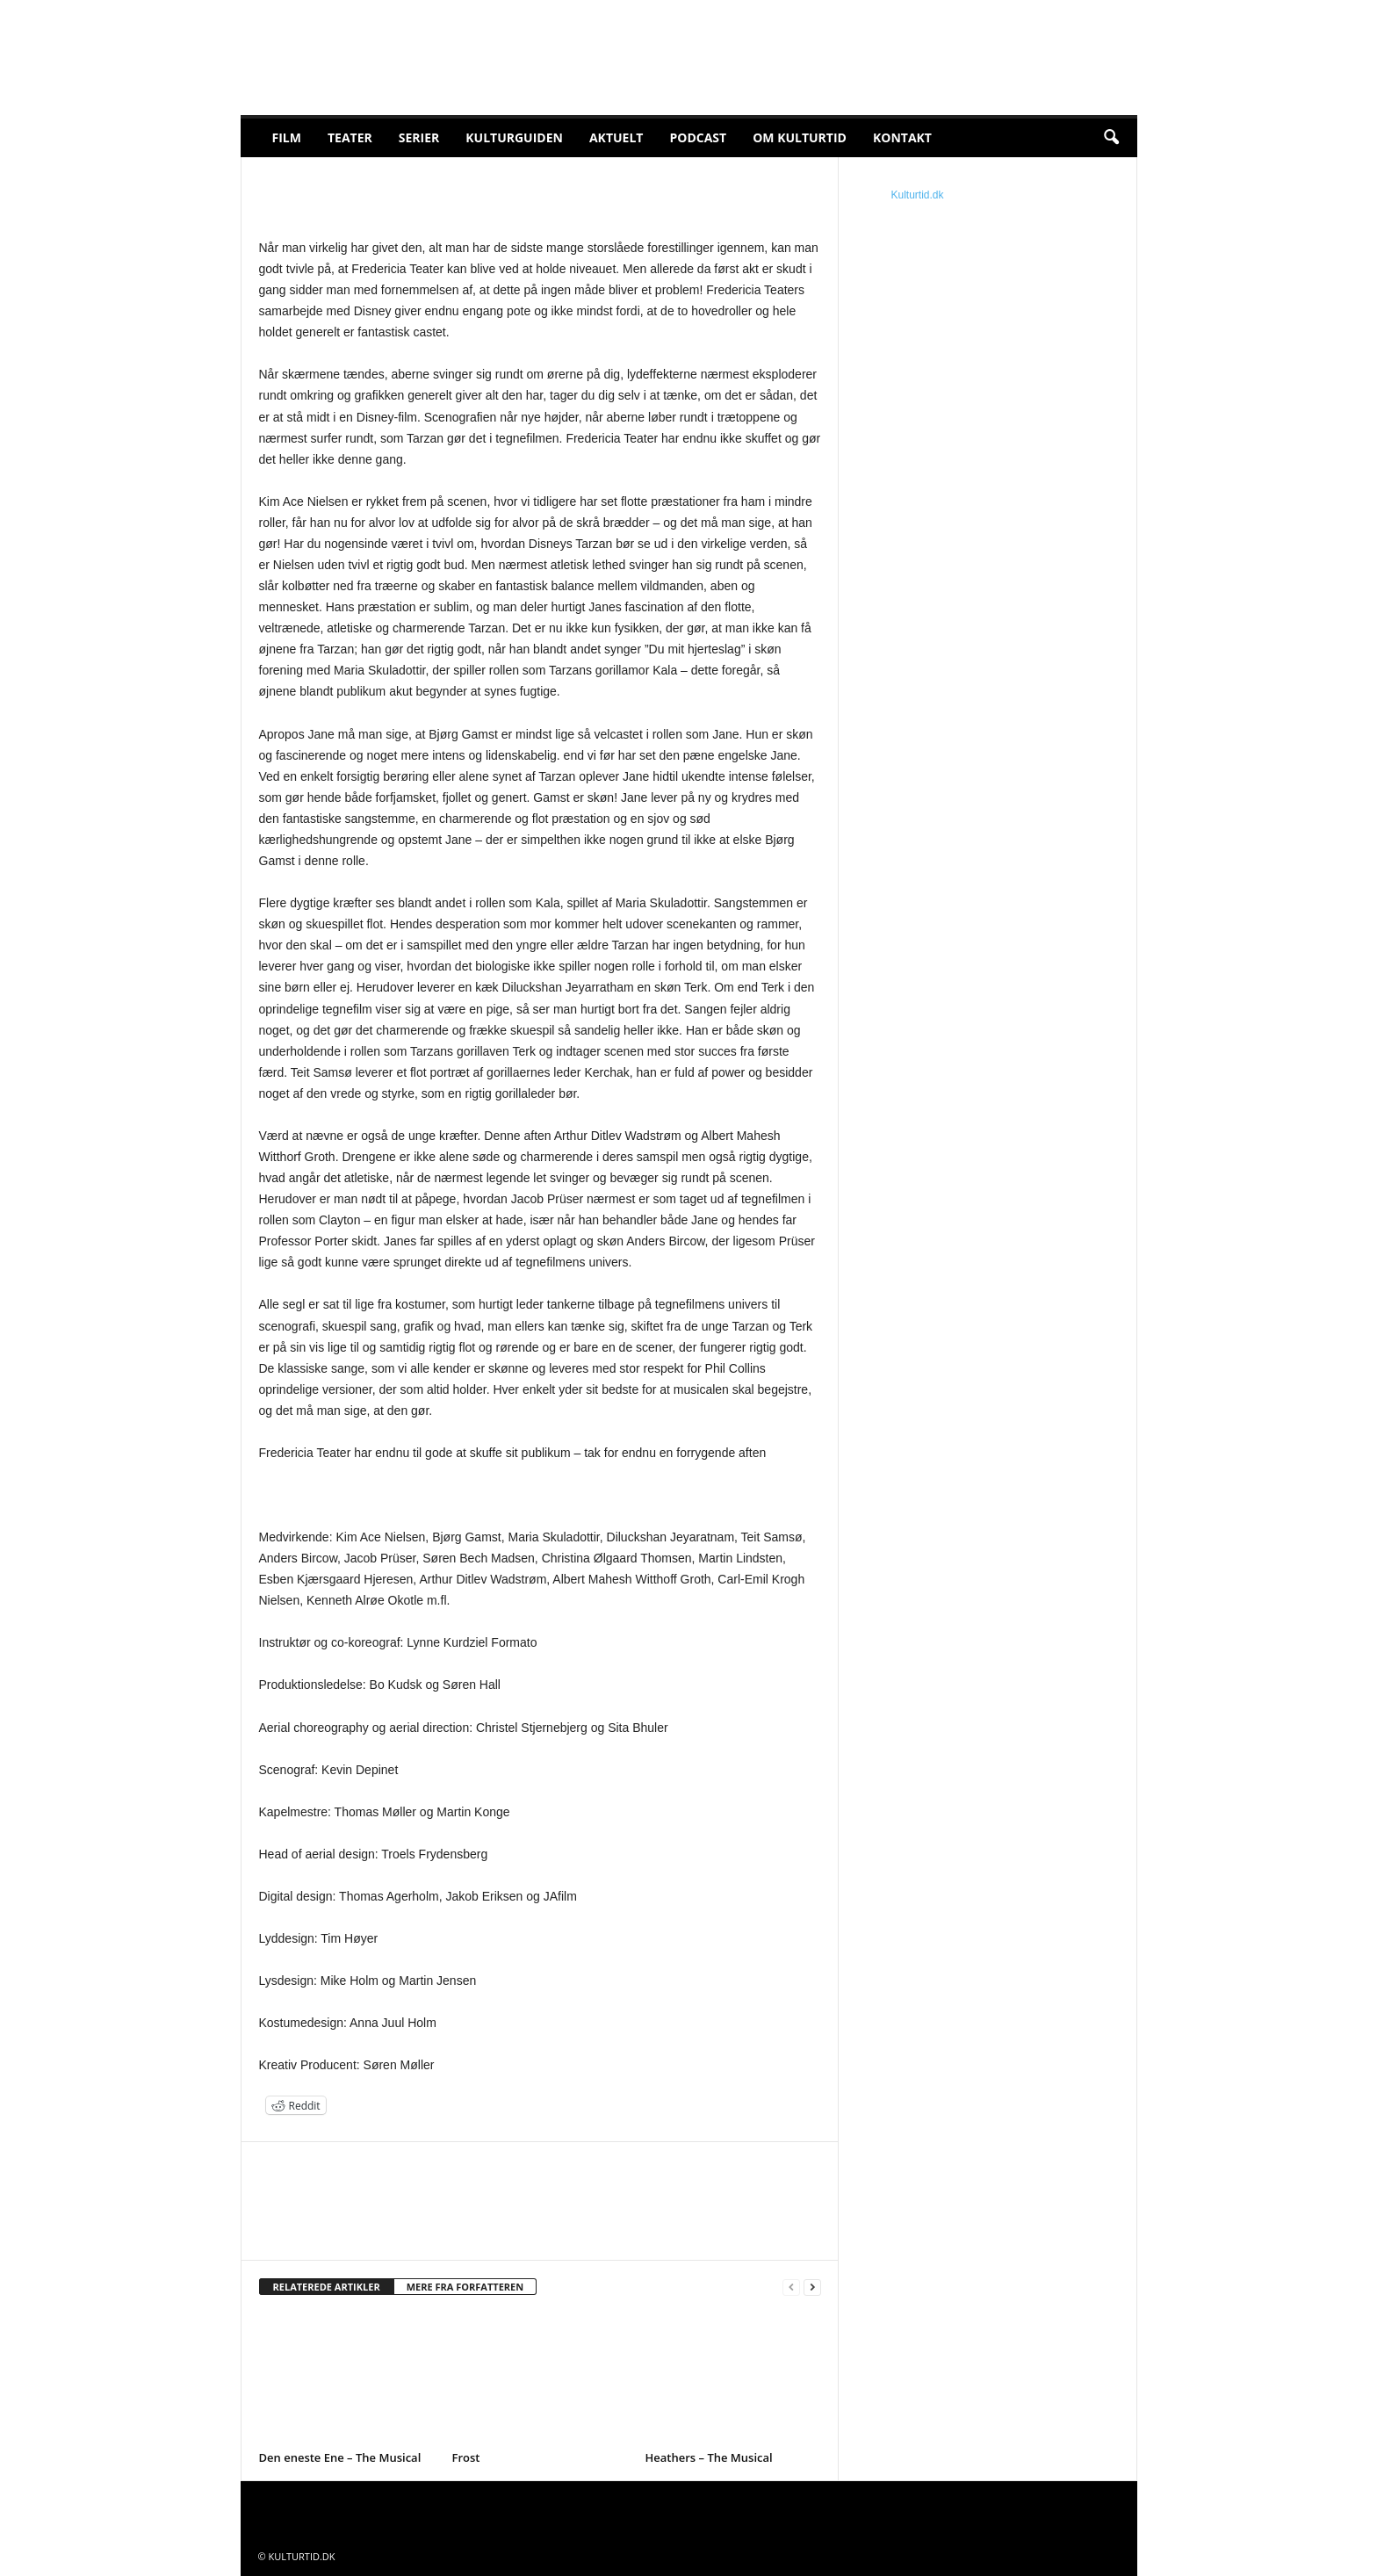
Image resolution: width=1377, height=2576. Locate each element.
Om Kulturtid (800, 137)
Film (286, 137)
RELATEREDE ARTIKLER (326, 2286)
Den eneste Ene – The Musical (340, 2457)
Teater (350, 137)
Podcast (697, 137)
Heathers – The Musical (709, 2457)
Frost (466, 2457)
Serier (419, 137)
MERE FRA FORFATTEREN (465, 2286)
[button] (1111, 138)
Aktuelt (616, 137)
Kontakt (902, 137)
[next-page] (812, 2287)
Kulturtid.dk (917, 195)
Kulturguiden (514, 137)
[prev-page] (791, 2287)
